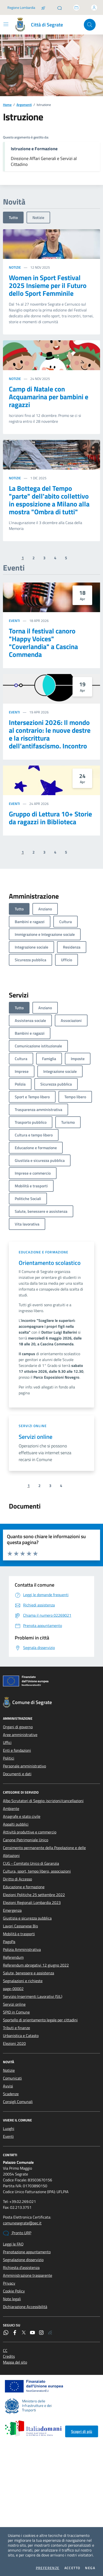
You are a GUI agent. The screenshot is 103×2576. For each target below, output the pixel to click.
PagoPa (9, 1942)
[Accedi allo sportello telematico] (76, 7)
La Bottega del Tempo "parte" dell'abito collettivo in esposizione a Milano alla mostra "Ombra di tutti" (49, 500)
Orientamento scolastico (50, 1263)
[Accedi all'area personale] (94, 7)
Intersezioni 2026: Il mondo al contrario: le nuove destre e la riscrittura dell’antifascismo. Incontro (49, 734)
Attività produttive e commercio (29, 1832)
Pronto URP (17, 2233)
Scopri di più (81, 2431)
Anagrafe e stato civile (21, 1816)
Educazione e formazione (43, 1252)
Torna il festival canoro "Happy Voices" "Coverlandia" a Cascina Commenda (43, 642)
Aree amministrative (20, 1735)
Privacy (9, 2283)
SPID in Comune (16, 2012)
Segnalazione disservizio (23, 2260)
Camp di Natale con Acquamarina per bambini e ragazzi (48, 397)
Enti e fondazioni (17, 1750)
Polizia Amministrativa (22, 1949)
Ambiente (11, 1808)
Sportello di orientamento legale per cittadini (40, 2020)
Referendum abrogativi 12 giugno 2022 (36, 1965)
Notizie (38, 217)
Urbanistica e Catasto (21, 2035)
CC (5, 2350)
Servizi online (33, 1425)
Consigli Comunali (18, 2102)
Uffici (7, 1742)
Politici (8, 1758)
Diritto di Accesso (17, 1879)
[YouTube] (32, 2333)
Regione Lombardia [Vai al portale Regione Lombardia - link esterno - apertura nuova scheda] (21, 7)
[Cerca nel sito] (90, 25)
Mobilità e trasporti (19, 1934)
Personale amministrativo (24, 1766)
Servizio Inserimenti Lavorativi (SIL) (32, 1996)
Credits (9, 2356)
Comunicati (12, 2078)
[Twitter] (24, 2333)
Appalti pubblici (16, 1824)
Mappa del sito (15, 2362)
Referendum (13, 1957)
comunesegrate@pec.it (22, 2223)
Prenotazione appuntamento (27, 2252)
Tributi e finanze (16, 2028)
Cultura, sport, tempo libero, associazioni (37, 1871)
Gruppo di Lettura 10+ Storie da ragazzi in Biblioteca (50, 818)
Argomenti (24, 104)
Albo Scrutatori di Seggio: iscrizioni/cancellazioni (43, 1801)
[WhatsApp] (6, 2333)
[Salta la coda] (43, 7)
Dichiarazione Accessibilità (25, 2307)
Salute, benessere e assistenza (28, 1973)
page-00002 (13, 1989)
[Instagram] (41, 2333)
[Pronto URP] (59, 7)
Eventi (14, 620)
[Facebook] (15, 2333)
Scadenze (11, 2094)
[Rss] (50, 2333)
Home (7, 104)
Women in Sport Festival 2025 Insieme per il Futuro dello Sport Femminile (48, 285)
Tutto (13, 217)
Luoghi (8, 2128)
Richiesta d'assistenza (21, 2267)
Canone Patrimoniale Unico (25, 1840)
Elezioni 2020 (14, 2043)
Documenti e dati (17, 1774)
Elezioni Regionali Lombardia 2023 (32, 1902)
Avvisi (8, 2086)
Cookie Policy (14, 2291)
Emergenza (12, 1910)
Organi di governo (18, 1727)
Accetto (72, 2568)
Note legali (12, 2299)
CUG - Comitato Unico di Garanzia (31, 1863)
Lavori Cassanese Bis (20, 1926)
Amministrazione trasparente (27, 2275)
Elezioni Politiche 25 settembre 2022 (34, 1895)
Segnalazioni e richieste (23, 1981)
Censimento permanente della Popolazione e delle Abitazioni (44, 1851)
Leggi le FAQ (13, 2244)
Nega (90, 2568)
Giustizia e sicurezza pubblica (27, 1918)
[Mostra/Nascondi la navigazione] (6, 24)
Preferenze (47, 2568)
